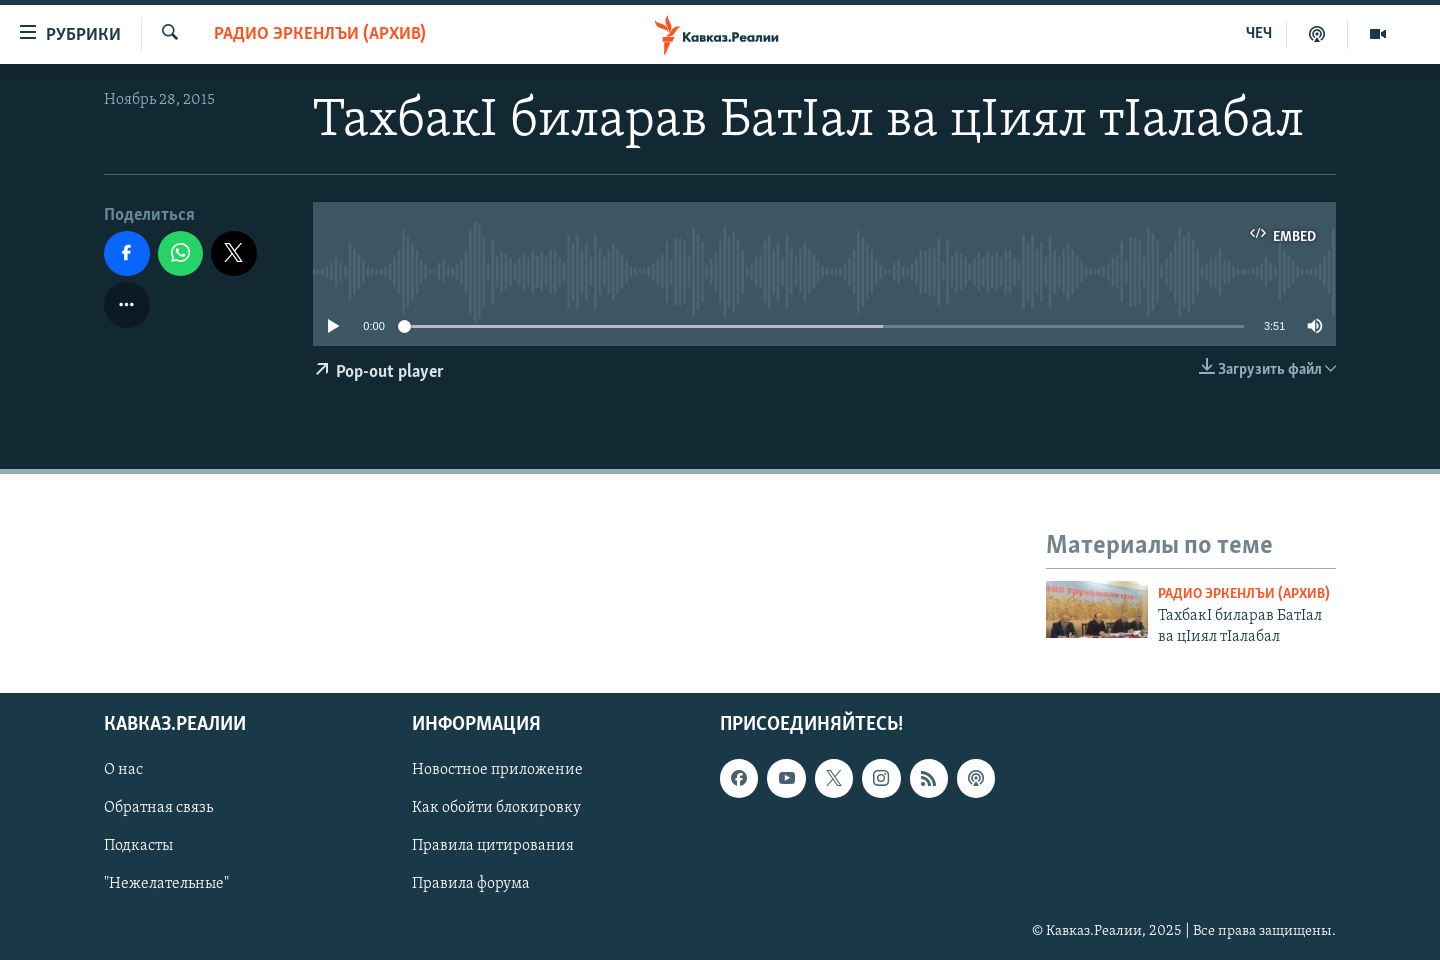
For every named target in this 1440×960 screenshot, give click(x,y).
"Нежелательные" (166, 885)
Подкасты (138, 847)
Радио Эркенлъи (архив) (320, 34)
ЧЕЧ (1259, 34)
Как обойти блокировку (496, 808)
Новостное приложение (497, 770)
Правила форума (471, 885)
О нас (123, 770)
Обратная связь (158, 808)
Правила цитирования (493, 847)
